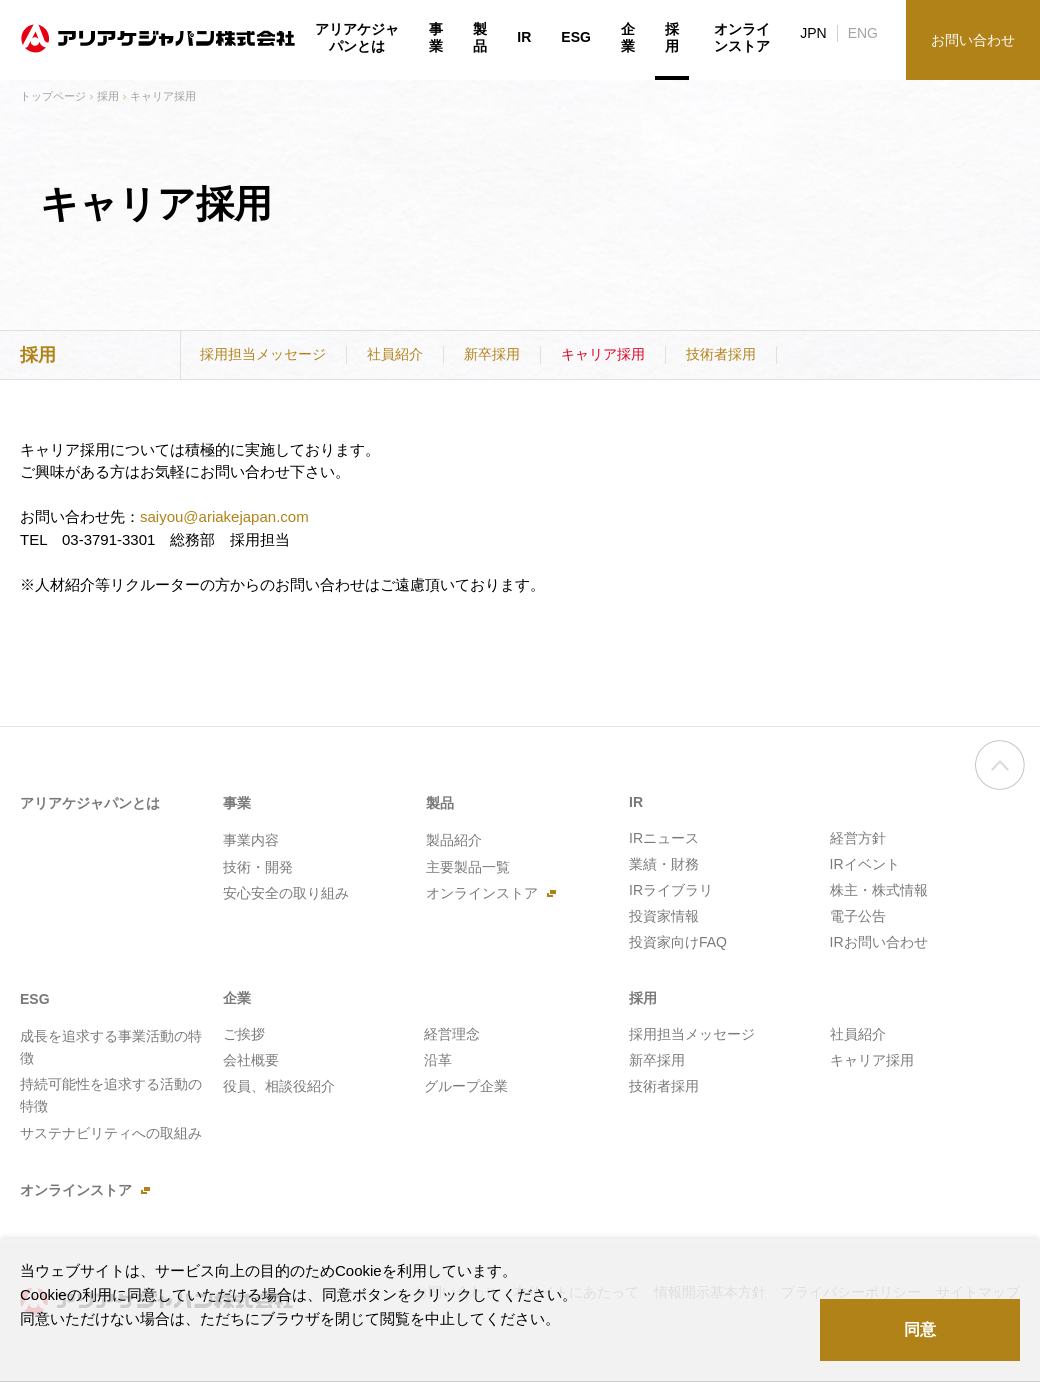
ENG (863, 33)
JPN (813, 33)
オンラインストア (742, 38)
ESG (576, 37)
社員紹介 (395, 354)
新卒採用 (492, 354)
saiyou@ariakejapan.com (224, 516)
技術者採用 (721, 354)
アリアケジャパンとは (357, 38)
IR (524, 37)
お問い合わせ (973, 40)
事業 (436, 38)
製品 (480, 38)
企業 (628, 38)
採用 (108, 96)
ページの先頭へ (1000, 781)
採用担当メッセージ (263, 354)
